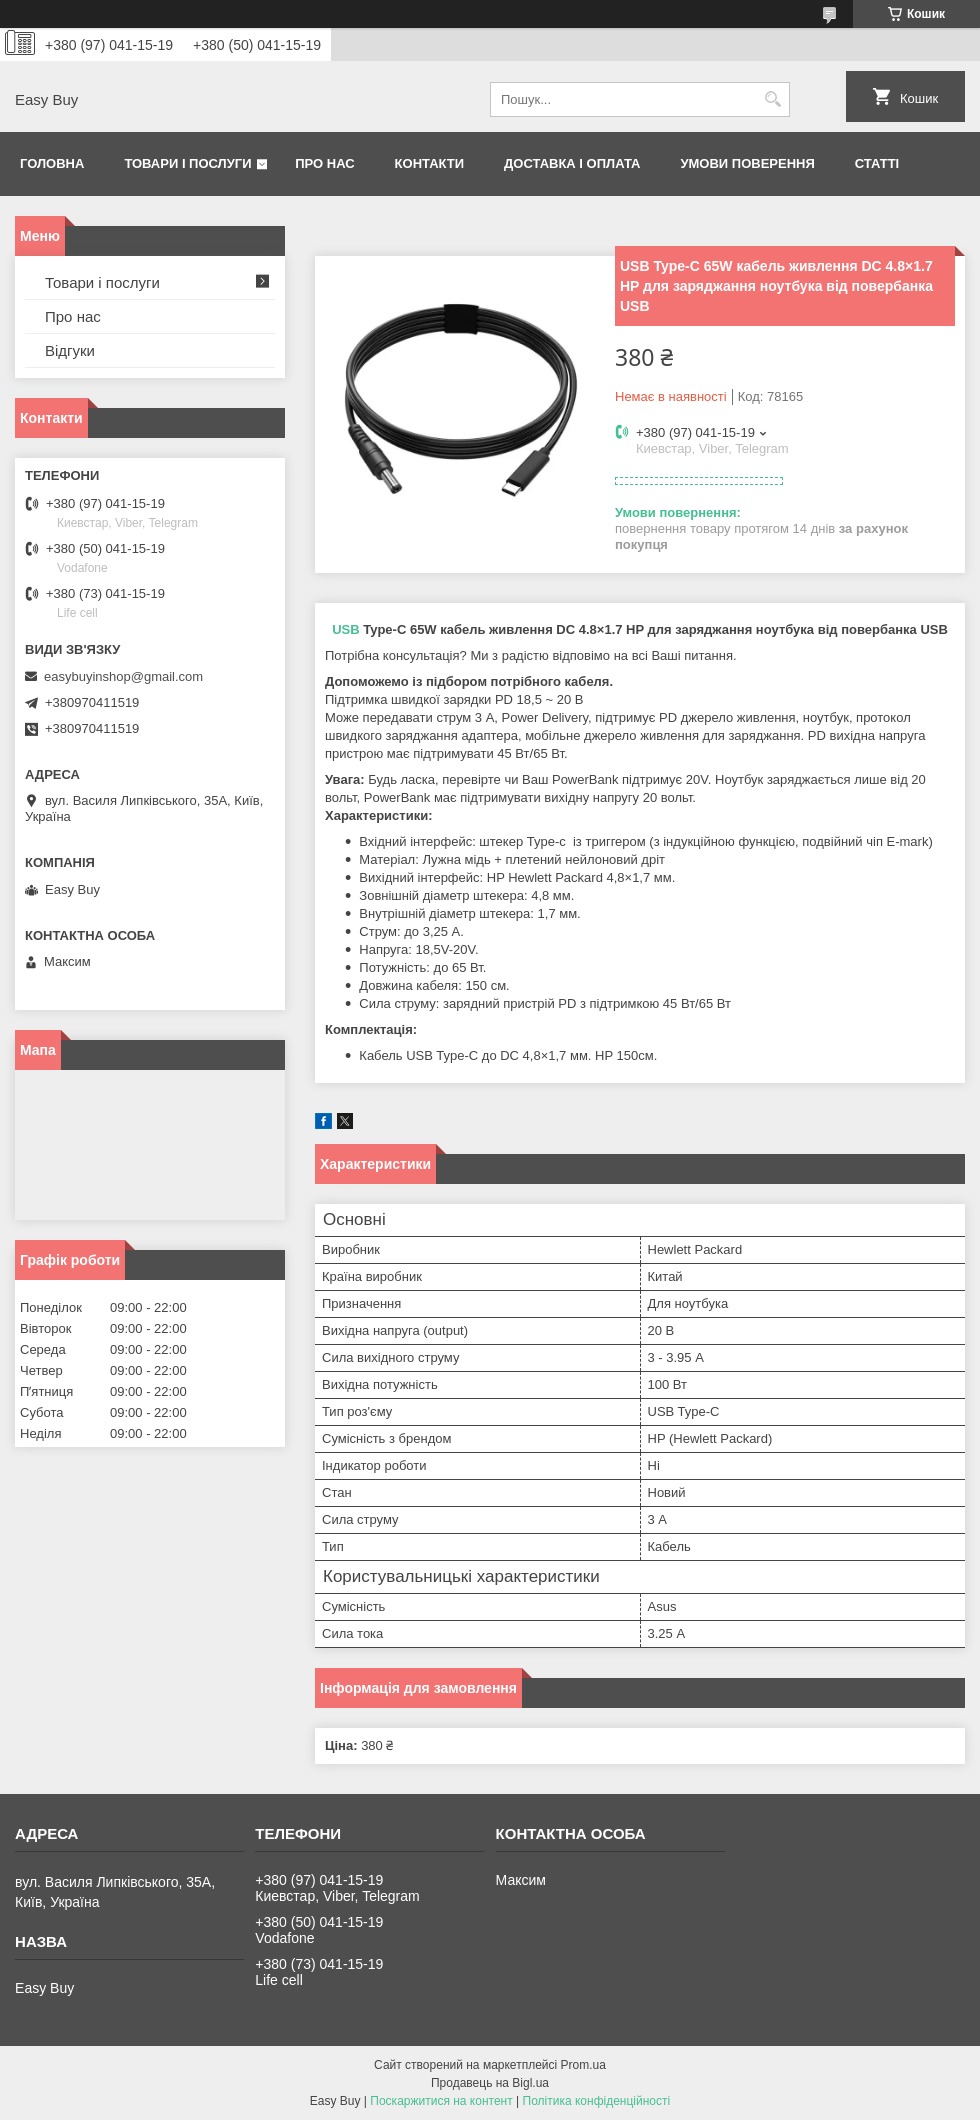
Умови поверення (747, 163)
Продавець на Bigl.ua (490, 2083)
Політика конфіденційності (597, 2101)
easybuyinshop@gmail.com (123, 676)
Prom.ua (583, 2065)
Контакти (430, 163)
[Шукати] (772, 99)
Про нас (324, 163)
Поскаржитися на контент (441, 2101)
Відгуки (70, 350)
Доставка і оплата (572, 163)
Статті (877, 163)
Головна (52, 163)
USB (345, 629)
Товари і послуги (187, 163)
